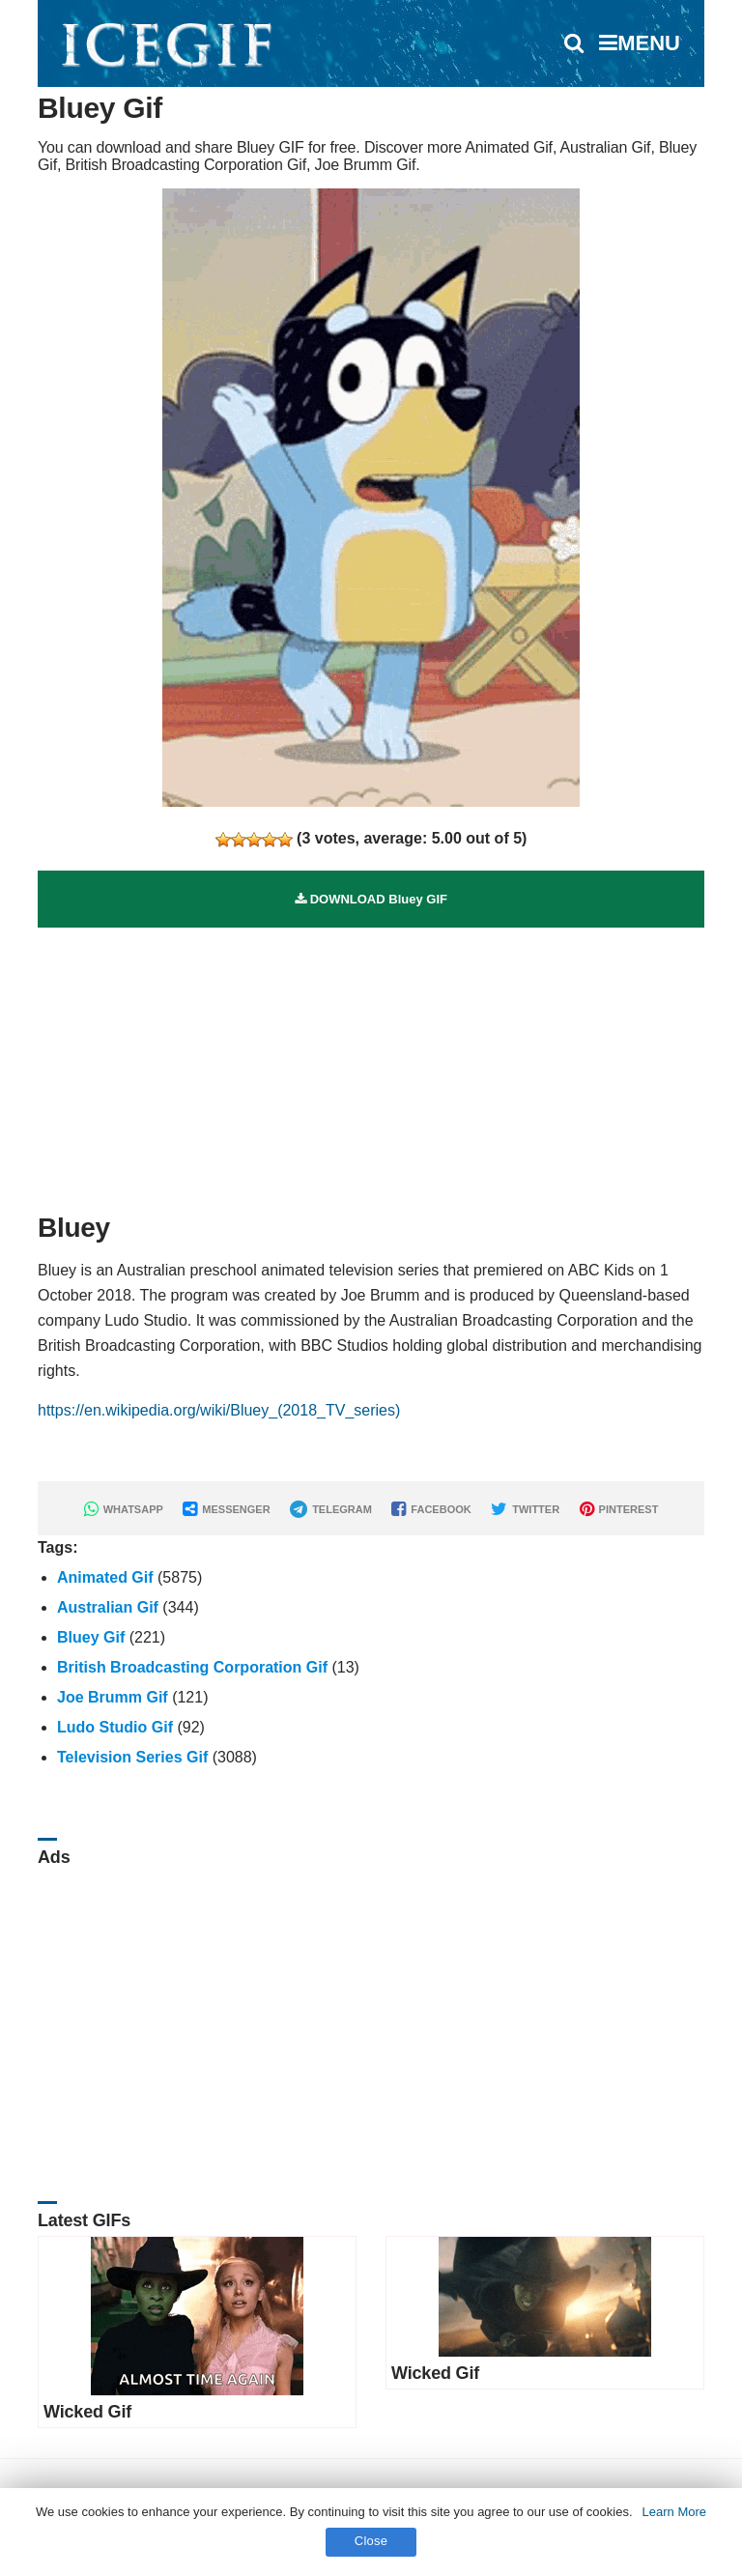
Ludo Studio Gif (115, 1727)
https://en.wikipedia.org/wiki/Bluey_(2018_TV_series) (219, 1410)
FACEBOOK (431, 1509)
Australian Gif (107, 1607)
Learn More (674, 2511)
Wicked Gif (87, 2411)
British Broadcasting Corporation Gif (192, 1667)
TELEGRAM (331, 1509)
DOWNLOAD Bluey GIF (371, 899)
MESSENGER (226, 1509)
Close (371, 2540)
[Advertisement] (371, 1063)
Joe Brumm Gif (112, 1697)
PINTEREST (619, 1509)
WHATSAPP (123, 1509)
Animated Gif (105, 1577)
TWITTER (525, 1509)
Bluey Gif (91, 1637)
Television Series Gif (132, 1757)
